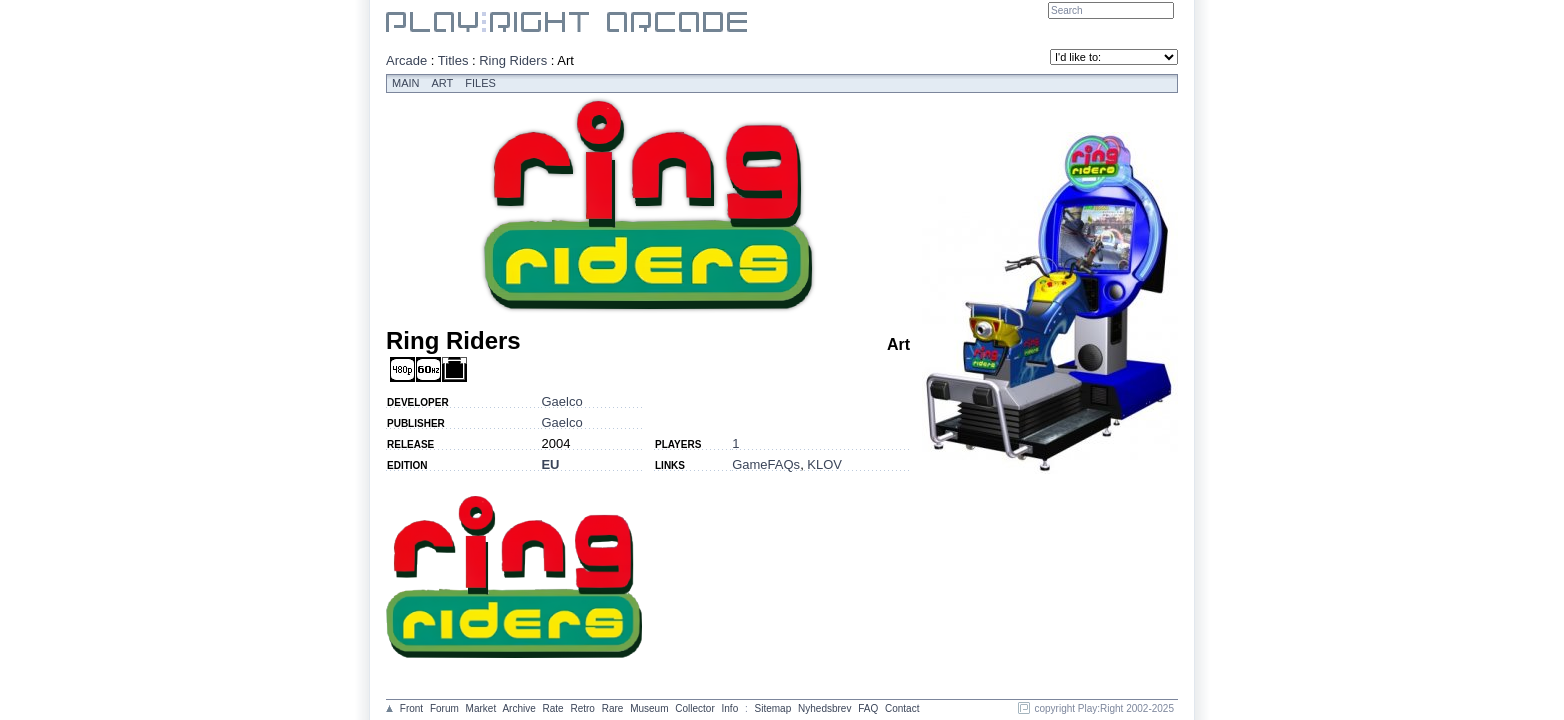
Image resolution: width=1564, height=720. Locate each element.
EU (550, 464)
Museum (649, 708)
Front (411, 708)
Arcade (406, 60)
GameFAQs (766, 464)
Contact (902, 708)
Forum (444, 708)
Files (480, 83)
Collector (694, 708)
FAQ (868, 708)
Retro (582, 708)
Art (443, 83)
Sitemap (773, 708)
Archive (518, 708)
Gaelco (561, 401)
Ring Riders (513, 60)
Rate (553, 708)
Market (481, 708)
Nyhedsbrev (824, 708)
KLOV (824, 464)
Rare (613, 708)
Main (406, 83)
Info (730, 708)
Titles (453, 60)
